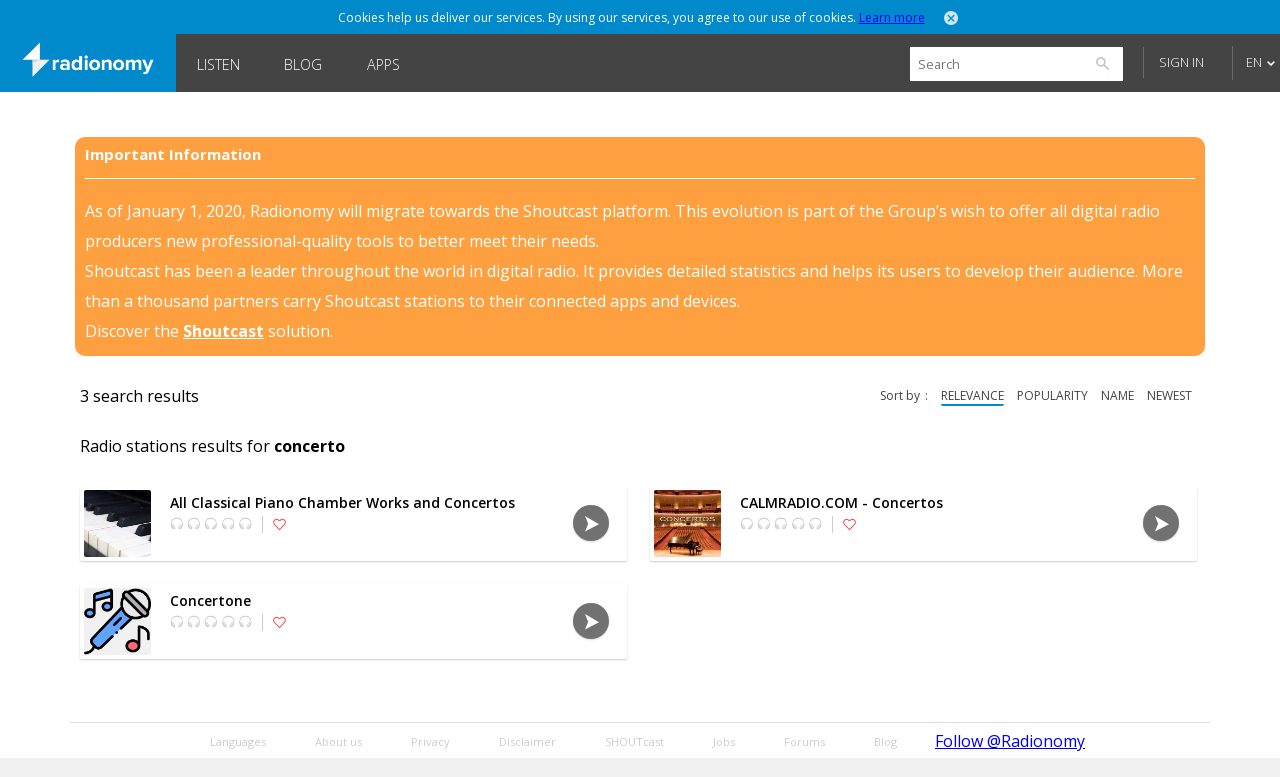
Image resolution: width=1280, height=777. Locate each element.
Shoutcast (223, 331)
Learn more (892, 17)
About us (338, 741)
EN (1254, 62)
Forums (804, 741)
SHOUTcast (634, 741)
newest (1169, 395)
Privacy (430, 741)
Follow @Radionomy (1010, 741)
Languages (238, 741)
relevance (972, 395)
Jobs (724, 741)
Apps (383, 64)
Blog (303, 64)
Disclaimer (527, 741)
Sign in (1181, 62)
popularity (1052, 395)
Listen (218, 64)
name (1117, 395)
